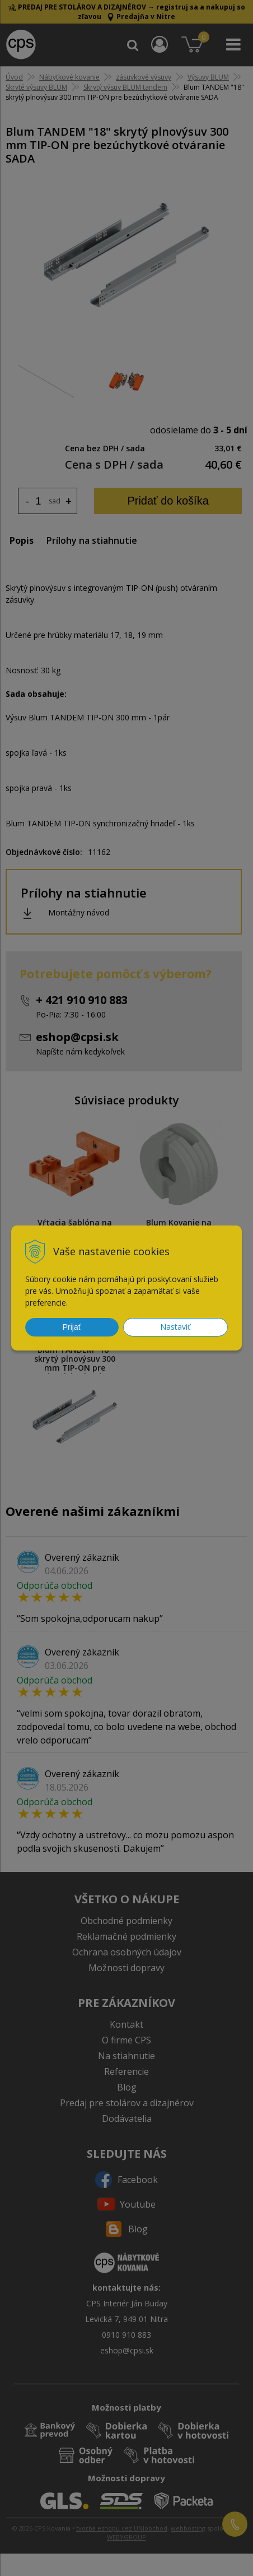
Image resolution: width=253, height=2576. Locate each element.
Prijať (72, 1326)
